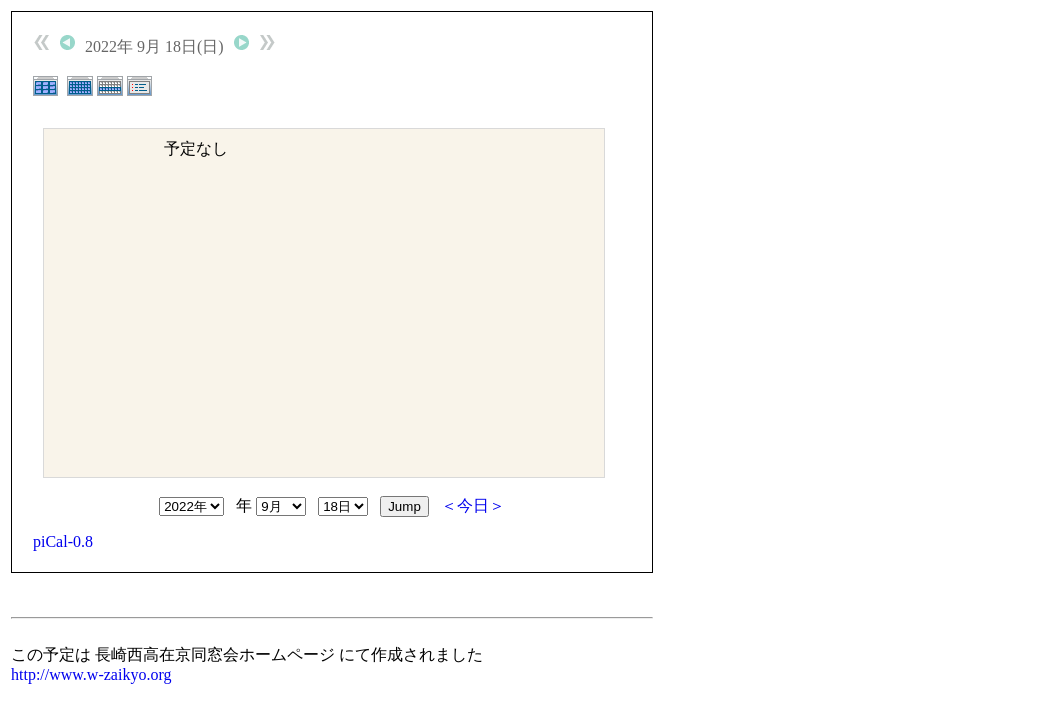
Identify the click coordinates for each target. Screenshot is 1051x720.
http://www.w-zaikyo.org (91, 674)
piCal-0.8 (63, 541)
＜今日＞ (473, 505)
